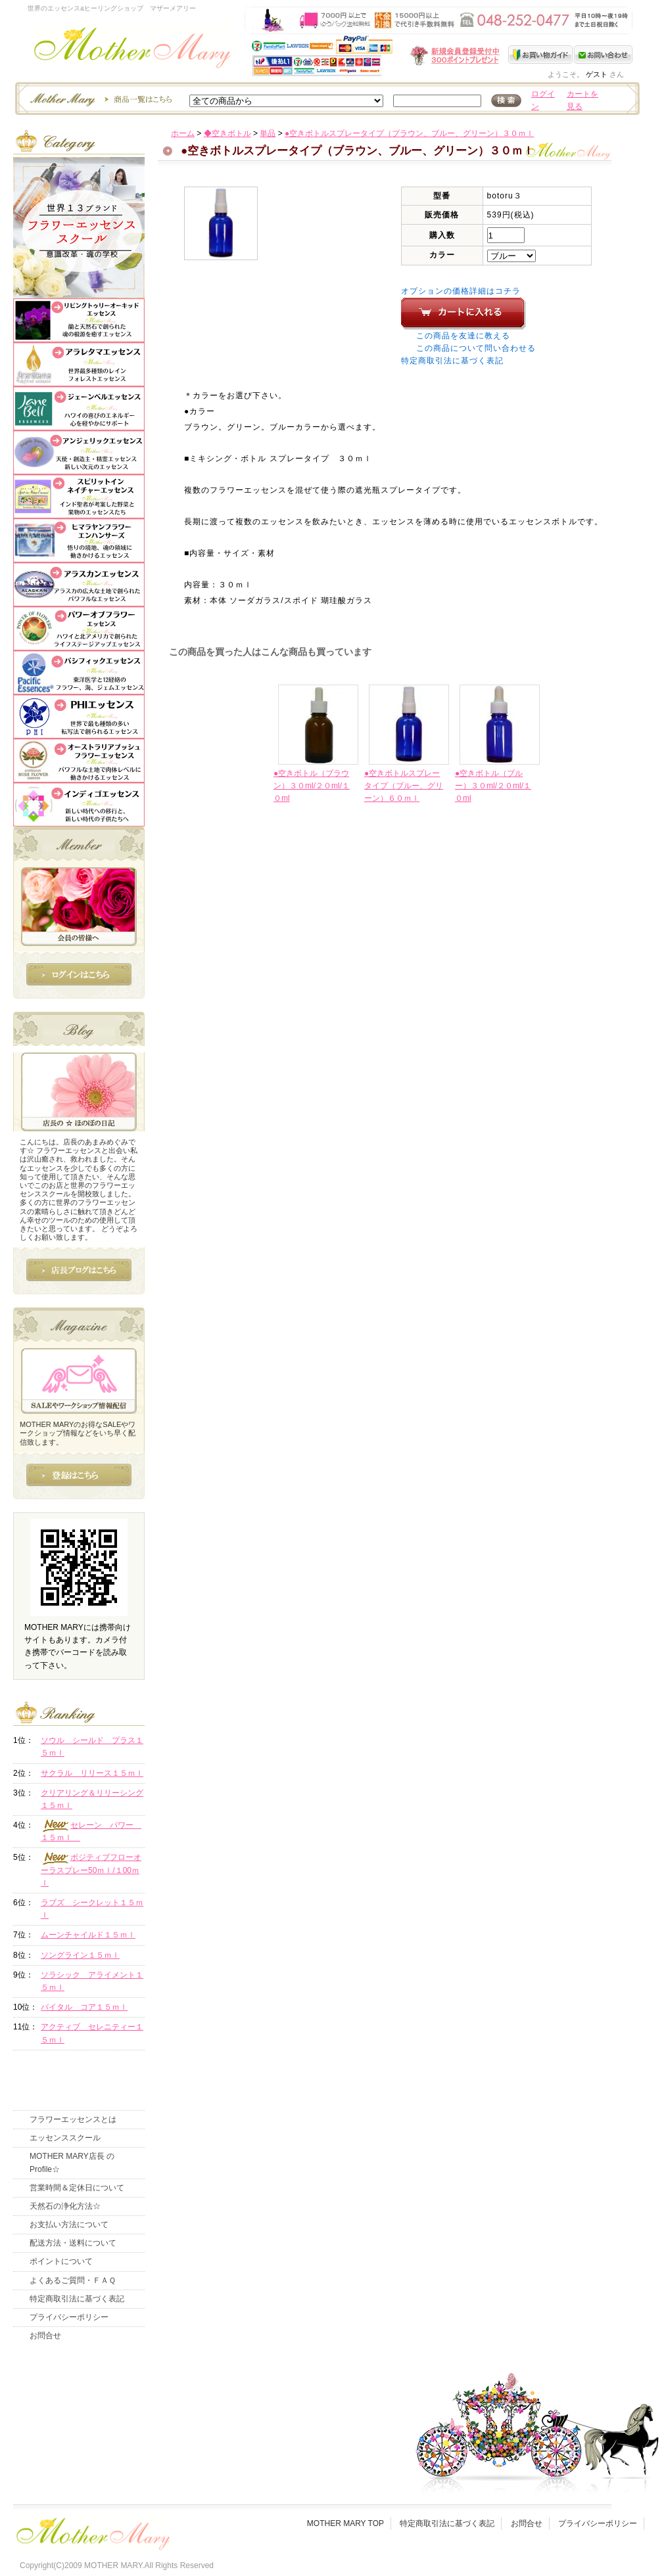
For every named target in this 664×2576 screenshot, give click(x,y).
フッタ (92, 2530)
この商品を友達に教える (463, 335)
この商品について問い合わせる (476, 348)
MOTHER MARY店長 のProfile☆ (72, 2162)
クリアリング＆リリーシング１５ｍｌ (92, 1799)
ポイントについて (61, 2261)
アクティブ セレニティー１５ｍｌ (92, 2033)
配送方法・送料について (73, 2243)
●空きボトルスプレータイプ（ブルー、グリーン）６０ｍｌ (403, 786)
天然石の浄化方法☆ (65, 2206)
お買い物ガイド (541, 54)
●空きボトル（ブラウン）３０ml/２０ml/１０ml (311, 786)
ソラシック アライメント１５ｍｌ (92, 1981)
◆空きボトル (227, 133)
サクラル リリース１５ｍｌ (92, 1773)
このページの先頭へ (523, 903)
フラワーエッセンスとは (73, 2119)
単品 (267, 133)
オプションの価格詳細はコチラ (461, 291)
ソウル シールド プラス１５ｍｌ (92, 1746)
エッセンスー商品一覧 (99, 98)
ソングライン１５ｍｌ (80, 1955)
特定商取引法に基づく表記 (452, 360)
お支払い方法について (69, 2224)
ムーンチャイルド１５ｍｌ (88, 1934)
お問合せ (45, 2335)
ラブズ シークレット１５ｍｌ (92, 1909)
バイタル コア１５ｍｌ (84, 2007)
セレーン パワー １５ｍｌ (91, 1831)
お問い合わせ (603, 54)
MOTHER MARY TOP (345, 2523)
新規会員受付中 (377, 55)
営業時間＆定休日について (77, 2187)
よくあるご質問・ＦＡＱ (73, 2280)
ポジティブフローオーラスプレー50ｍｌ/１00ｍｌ (91, 1870)
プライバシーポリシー (69, 2317)
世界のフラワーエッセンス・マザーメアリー (132, 51)
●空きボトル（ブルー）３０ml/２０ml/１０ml (493, 786)
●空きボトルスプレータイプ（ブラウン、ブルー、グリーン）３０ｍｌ (409, 133)
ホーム (183, 133)
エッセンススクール (65, 2137)
